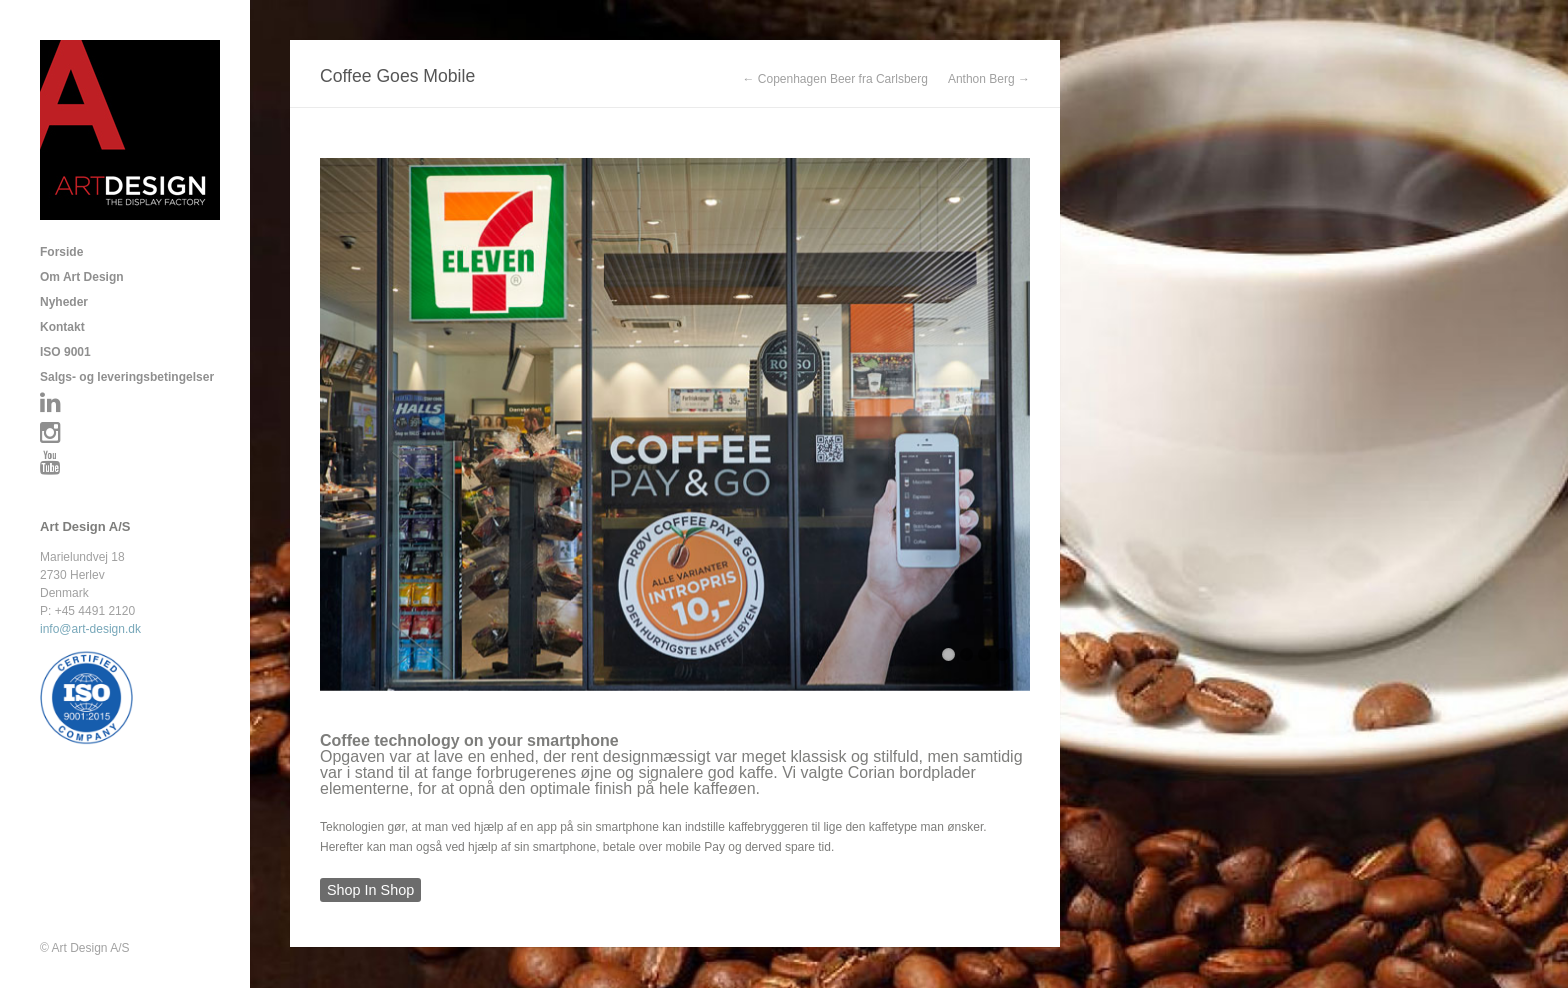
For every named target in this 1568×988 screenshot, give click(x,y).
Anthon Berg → (989, 79)
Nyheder (64, 302)
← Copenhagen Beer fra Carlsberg (835, 79)
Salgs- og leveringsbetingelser (127, 377)
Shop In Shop (370, 890)
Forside (61, 252)
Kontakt (62, 327)
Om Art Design (82, 277)
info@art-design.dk (90, 629)
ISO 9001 (65, 352)
